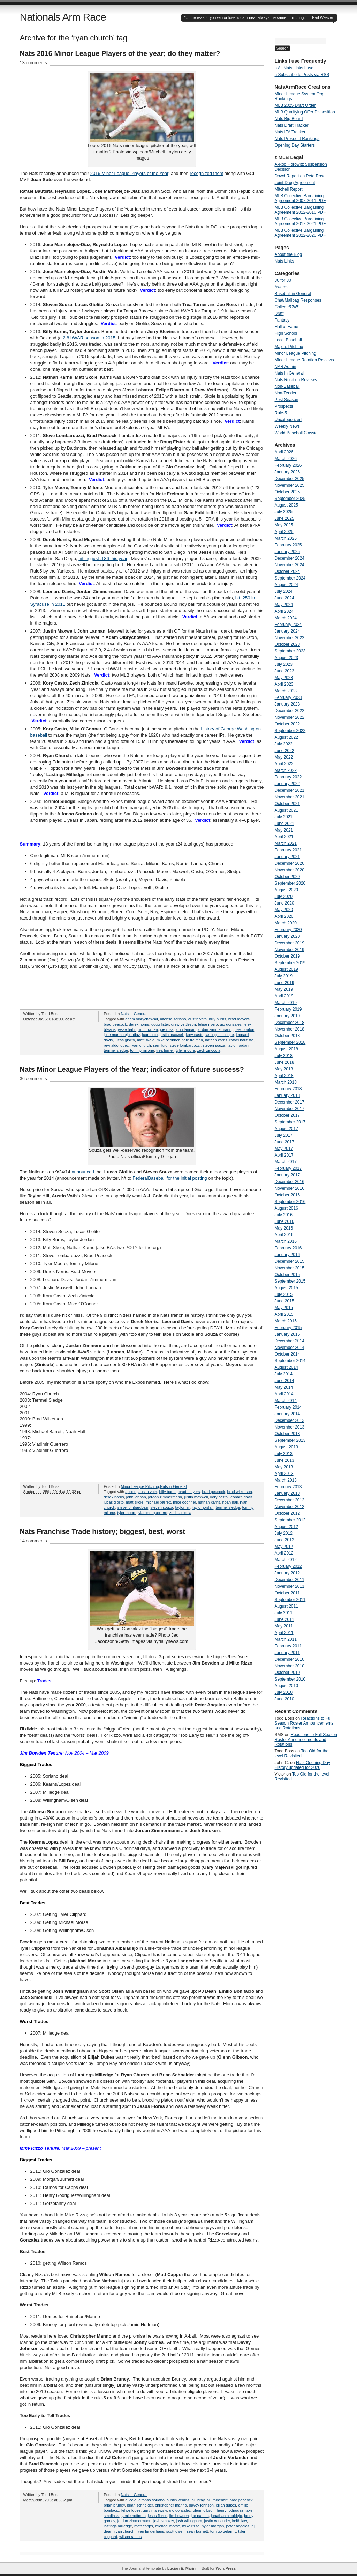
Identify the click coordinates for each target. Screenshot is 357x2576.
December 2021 (289, 790)
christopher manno (171, 2505)
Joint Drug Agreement (295, 182)
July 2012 (284, 1533)
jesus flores (157, 2516)
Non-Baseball (287, 386)
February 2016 (288, 1248)
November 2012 (289, 1506)
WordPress (225, 2568)
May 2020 (284, 909)
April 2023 (284, 684)
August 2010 (286, 1685)
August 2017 (286, 1128)
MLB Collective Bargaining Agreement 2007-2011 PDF (300, 198)
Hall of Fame (286, 326)
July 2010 (284, 1692)
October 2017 (287, 1115)
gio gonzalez (231, 1024)
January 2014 (287, 1413)
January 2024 (287, 631)
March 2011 (286, 1639)
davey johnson (201, 2505)
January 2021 (287, 856)
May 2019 (284, 989)
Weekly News (287, 426)
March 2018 (286, 1082)
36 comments (33, 1078)
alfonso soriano (173, 1019)
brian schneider (140, 2505)
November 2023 (289, 637)
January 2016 (287, 1254)
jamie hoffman (134, 2516)
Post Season (286, 399)
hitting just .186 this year (102, 558)
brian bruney (114, 2505)
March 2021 (286, 843)
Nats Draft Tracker (292, 125)
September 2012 (290, 1520)
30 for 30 (283, 280)
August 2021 (286, 810)
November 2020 (289, 870)
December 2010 (289, 1659)
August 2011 (286, 1606)
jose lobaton (244, 1029)
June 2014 (284, 1380)
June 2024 (284, 598)
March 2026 (286, 458)
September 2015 (290, 1281)
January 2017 (287, 1175)
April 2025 (284, 531)
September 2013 (290, 1440)
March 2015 (286, 1321)
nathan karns (216, 1040)
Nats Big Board (289, 118)
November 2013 (289, 1427)
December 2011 (289, 1579)
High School (286, 333)
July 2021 (284, 816)
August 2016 (286, 1208)
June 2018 (284, 1062)
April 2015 (284, 1314)
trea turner (165, 1050)
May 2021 (284, 830)
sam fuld (160, 1045)
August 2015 (286, 1287)
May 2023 (284, 677)
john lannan (186, 1029)
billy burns (217, 1019)
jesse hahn (127, 1029)
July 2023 (284, 664)
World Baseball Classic (296, 432)
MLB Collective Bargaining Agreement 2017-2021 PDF (300, 221)
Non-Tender (286, 393)
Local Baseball (288, 340)
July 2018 (284, 1055)
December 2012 (289, 1500)
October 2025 (287, 491)
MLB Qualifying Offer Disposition (305, 112)
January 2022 (287, 783)
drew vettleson (183, 1024)
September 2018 (290, 1042)
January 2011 (287, 1652)
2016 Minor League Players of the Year (129, 173)
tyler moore (185, 1050)
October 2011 (287, 1592)
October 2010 (287, 1672)
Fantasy (282, 320)
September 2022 (290, 730)
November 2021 (289, 797)
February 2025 (288, 544)
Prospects (284, 406)
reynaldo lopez (116, 1045)
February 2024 (288, 624)
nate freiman (192, 1040)
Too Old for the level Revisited (302, 1753)
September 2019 (290, 962)
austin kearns (178, 2500)
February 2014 (288, 1407)
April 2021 (284, 836)
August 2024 (286, 584)
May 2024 (284, 604)
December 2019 (289, 942)
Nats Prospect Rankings (297, 138)
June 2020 (284, 903)
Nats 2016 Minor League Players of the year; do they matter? (120, 53)
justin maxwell (171, 1035)
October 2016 (287, 1195)
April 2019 (284, 996)
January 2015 (287, 1334)
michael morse (167, 2526)
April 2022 (284, 763)
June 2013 (284, 1460)
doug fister (160, 1024)
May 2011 (284, 1626)
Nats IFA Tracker (290, 132)
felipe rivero (208, 1024)
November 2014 (289, 1347)
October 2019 (287, 956)
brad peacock (115, 1024)
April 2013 (284, 1473)
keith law (239, 2521)
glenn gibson (203, 2510)
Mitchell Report (289, 189)
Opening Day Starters (295, 145)
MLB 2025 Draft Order (295, 105)
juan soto (150, 1035)
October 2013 (287, 1433)
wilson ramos (130, 2536)
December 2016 (289, 1181)
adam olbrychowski (141, 1019)
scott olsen (175, 2531)
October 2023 (287, 644)
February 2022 (288, 777)
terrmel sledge (116, 1050)
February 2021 (288, 850)
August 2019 (286, 969)
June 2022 (284, 750)
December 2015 (289, 1261)
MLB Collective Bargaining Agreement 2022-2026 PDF (300, 233)
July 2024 (284, 591)
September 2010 (290, 1679)
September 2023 (290, 651)
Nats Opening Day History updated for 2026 (302, 1765)
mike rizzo (191, 2526)
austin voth (197, 1019)
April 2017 (284, 1155)
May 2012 (284, 1546)
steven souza (214, 1045)
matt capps (143, 2526)
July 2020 (284, 896)
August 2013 (286, 1447)
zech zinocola (208, 1050)
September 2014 (290, 1360)
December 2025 (289, 478)
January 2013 (287, 1493)
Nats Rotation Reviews (296, 379)
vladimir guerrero (152, 1513)
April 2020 (284, 916)
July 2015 (284, 1294)
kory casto (194, 1035)
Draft (279, 313)
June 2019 (284, 982)
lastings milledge (219, 1035)
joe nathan (199, 2516)
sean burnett (197, 2531)
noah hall (230, 1502)
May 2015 (284, 1307)
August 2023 (286, 657)
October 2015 (287, 1274)
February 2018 (288, 1088)
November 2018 (289, 1029)
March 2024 (286, 617)
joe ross (167, 1029)
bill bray (197, 2500)
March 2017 (286, 1161)
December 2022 (289, 710)
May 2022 (284, 757)
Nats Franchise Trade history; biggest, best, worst (102, 1531)
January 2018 (287, 1095)
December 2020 (289, 863)
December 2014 (289, 1340)
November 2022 (289, 717)
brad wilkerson (239, 1492)
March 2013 (286, 1480)
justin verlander (217, 2521)
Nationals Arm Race (63, 17)
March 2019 (286, 1002)
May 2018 (284, 1068)
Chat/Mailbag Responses (298, 300)
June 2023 (284, 671)
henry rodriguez (230, 2510)
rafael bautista (241, 1040)
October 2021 (287, 803)
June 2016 (284, 1221)
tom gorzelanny (223, 2531)
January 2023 (287, 704)
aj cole (130, 1492)
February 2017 (288, 1168)
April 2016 (284, 1234)
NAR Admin (285, 366)
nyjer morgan (213, 2526)
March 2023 (286, 690)
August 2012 (286, 1526)
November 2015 (289, 1267)
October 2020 (287, 876)
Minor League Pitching (140, 1486)
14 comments (33, 1540)
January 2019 (287, 1015)
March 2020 (286, 923)
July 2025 (284, 511)
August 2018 (286, 1049)
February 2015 (288, 1327)
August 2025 (286, 505)
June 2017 (284, 1141)
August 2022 (286, 737)
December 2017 (289, 1102)
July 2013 (284, 1453)
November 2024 (289, 564)
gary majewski (155, 2510)
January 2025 (287, 551)
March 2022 (286, 770)
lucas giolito (125, 1040)
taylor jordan (238, 1045)
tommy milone (142, 1050)
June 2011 (284, 1619)
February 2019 (288, 1009)
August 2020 (286, 889)
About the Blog (288, 254)
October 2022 (287, 724)
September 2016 (290, 1201)
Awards (282, 287)
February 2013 (288, 1486)
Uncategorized (288, 419)
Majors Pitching (289, 346)
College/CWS (287, 306)
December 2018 (289, 1022)
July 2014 (284, 1374)
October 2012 (287, 1513)
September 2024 (290, 578)
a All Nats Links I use (294, 68)
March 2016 (286, 1241)
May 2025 (284, 525)
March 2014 (286, 1400)
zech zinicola (180, 1513)
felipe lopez (131, 2510)
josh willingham (189, 2521)
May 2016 (284, 1228)
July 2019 (284, 976)
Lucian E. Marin (181, 2568)
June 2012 (284, 1539)
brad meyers (239, 1019)
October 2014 (287, 1354)
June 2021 (284, 823)
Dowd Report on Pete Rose (300, 176)
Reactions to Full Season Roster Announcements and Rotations (304, 1723)
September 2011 (290, 1599)
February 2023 (288, 697)
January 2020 (287, 936)
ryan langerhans (150, 2531)
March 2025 (286, 538)
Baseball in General (293, 293)
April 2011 (284, 1632)
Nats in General (134, 1014)
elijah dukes (226, 2505)
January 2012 (287, 1573)
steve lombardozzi (185, 1045)
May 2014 (284, 1387)
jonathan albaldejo (226, 2516)
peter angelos (238, 2526)
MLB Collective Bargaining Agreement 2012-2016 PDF (300, 210)
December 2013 (289, 1420)
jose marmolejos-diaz (122, 1035)
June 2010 (284, 1699)
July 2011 (284, 1612)
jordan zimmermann (214, 1029)
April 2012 (284, 1553)
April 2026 (284, 452)
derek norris (139, 1024)
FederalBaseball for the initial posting (169, 1178)
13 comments (33, 62)
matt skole (145, 1040)
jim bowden (148, 1029)
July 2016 (284, 1214)
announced (82, 1171)
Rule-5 (281, 413)
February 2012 (288, 1566)
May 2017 (284, 1148)
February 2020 (288, 929)
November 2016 (289, 1188)
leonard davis (241, 1497)
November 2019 (289, 949)
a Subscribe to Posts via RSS (302, 74)
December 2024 (289, 558)
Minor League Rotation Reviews (304, 359)
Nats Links (284, 261)
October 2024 (287, 571)
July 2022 (284, 743)
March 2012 (286, 1559)
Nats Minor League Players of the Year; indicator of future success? (132, 1069)
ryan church (141, 1045)
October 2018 (287, 1035)
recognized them (206, 173)
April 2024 (284, 611)
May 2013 (284, 1466)
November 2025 (289, 485)
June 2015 (284, 1301)
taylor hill (182, 1507)
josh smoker (163, 2521)
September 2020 (290, 883)
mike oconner (168, 1040)
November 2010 (289, 1665)
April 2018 (284, 1075)
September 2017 (290, 1122)
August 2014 (286, 1367)
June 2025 (284, 518)
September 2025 (290, 498)
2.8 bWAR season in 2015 (89, 337)
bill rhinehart (217, 2500)
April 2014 (284, 1394)
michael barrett (158, 1502)
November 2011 (289, 1586)
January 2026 (287, 472)
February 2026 (288, 465)
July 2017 (284, 1135)
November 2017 (289, 1108)
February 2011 (288, 1646)
